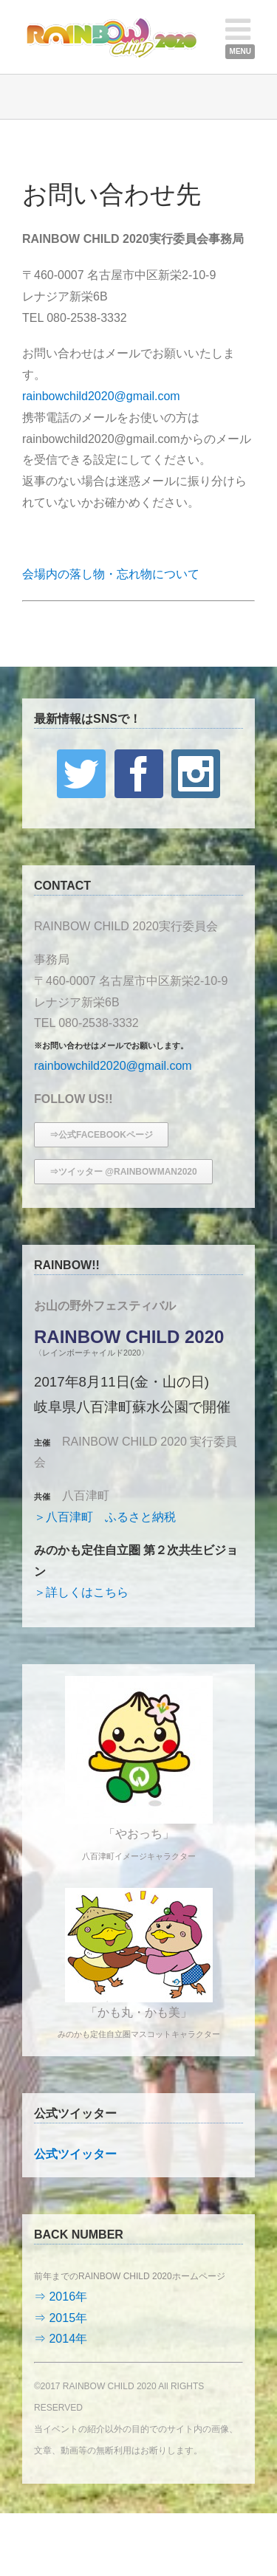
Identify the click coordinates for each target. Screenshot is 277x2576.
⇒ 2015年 (60, 2318)
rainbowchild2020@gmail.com (101, 396)
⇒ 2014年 (60, 2338)
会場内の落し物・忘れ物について (110, 574)
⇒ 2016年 (60, 2296)
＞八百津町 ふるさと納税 (105, 1517)
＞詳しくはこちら (81, 1592)
